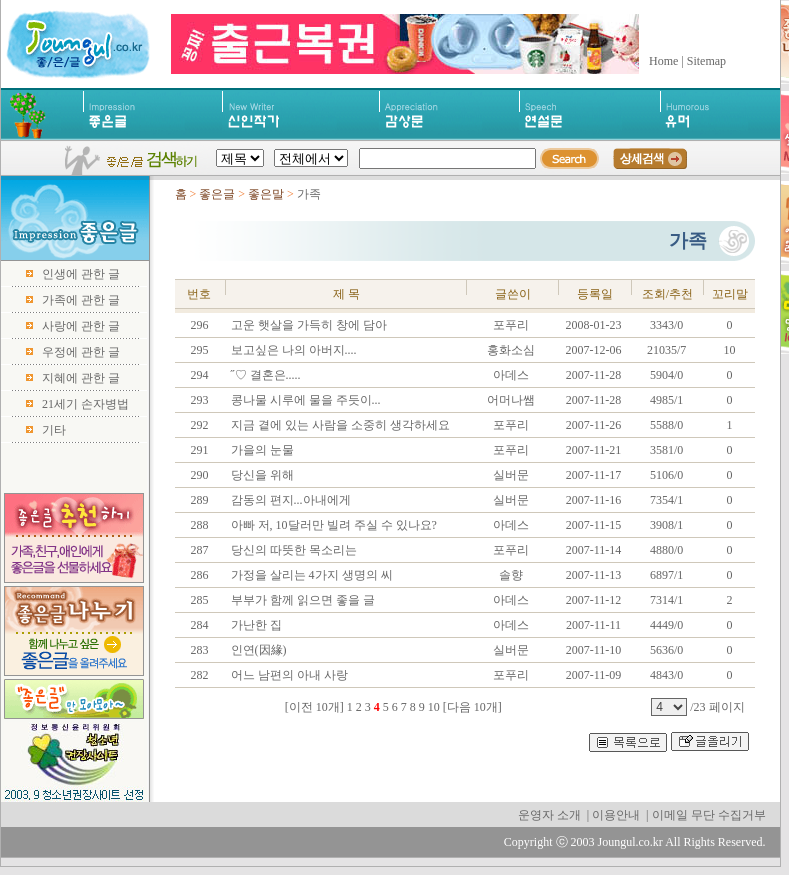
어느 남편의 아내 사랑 (288, 675)
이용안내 (616, 815)
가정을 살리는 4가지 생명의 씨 (310, 575)
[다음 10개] (472, 707)
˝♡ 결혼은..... (264, 375)
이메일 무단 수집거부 (709, 815)
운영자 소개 (549, 815)
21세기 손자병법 (85, 404)
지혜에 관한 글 (81, 378)
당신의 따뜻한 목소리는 (292, 550)
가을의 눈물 (261, 450)
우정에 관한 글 (81, 352)
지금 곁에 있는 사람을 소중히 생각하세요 (339, 425)
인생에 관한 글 (81, 274)
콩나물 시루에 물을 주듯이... (304, 400)
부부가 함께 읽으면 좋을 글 (301, 600)
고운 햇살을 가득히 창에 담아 (307, 325)
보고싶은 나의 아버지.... (292, 350)
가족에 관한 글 (81, 300)
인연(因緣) (257, 650)
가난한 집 (255, 625)
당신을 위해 (261, 475)
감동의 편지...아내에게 (289, 500)
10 (434, 707)
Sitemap (706, 61)
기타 (54, 430)
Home (663, 61)
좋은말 (267, 194)
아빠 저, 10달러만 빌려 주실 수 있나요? (332, 525)
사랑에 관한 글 (81, 326)
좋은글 (217, 194)
